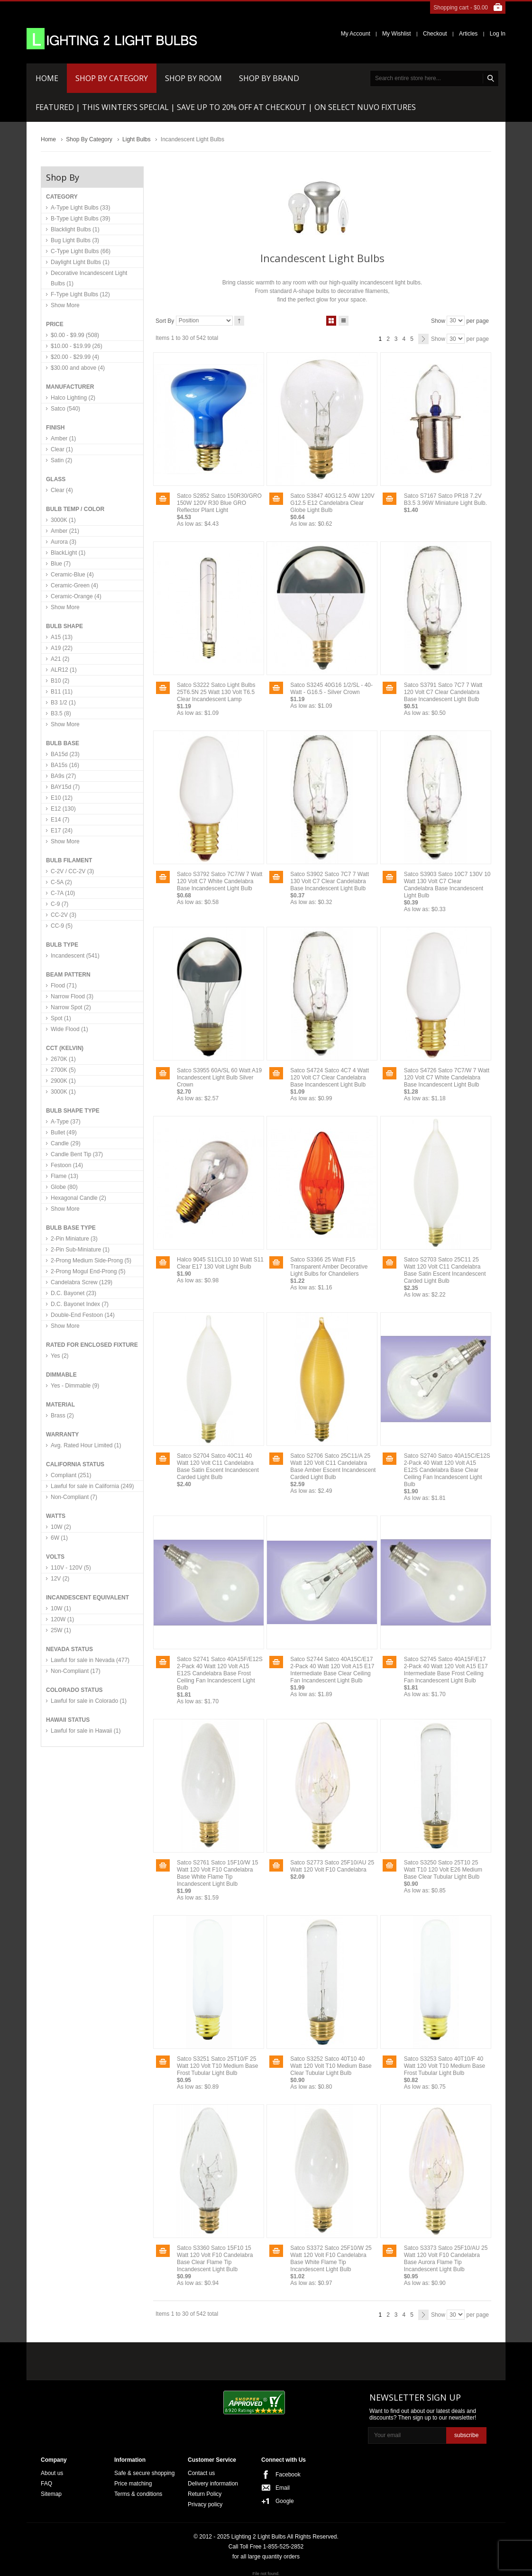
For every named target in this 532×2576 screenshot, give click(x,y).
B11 (62, 691)
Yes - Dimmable (75, 1385)
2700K (63, 1070)
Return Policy (204, 2494)
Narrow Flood (72, 996)
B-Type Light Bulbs (80, 218)
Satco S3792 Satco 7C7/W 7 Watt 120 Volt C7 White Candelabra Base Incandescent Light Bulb (219, 881)
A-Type (66, 1121)
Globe (64, 1187)
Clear (62, 449)
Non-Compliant (74, 1497)
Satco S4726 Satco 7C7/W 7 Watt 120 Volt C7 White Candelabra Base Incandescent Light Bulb (446, 1077)
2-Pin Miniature (74, 1238)
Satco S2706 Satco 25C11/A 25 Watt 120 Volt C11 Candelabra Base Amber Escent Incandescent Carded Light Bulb (333, 1466)
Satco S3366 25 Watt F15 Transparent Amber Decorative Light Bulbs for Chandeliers (328, 1266)
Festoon (67, 1165)
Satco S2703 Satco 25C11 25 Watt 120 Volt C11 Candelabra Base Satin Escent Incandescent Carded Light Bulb (445, 1270)
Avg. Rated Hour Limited (86, 1445)
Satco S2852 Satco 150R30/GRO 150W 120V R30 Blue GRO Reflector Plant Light (219, 503)
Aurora (63, 542)
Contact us (201, 2473)
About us (52, 2473)
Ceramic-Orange (76, 596)
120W (62, 1619)
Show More (65, 305)
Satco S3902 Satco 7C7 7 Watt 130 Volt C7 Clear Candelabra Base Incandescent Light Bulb (329, 881)
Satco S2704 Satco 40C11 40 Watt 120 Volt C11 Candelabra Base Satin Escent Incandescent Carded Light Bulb (218, 1466)
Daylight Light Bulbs (80, 262)
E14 (60, 819)
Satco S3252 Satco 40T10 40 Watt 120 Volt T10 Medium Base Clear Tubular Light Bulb (330, 2065)
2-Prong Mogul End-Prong (88, 1271)
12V (60, 1578)
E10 (62, 798)
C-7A (63, 893)
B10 (60, 680)
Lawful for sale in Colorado (89, 1701)
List (344, 319)
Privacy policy (205, 2504)
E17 (62, 830)
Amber (63, 438)
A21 (60, 659)
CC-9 (62, 926)
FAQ (46, 2483)
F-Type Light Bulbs (80, 294)
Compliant (71, 1475)
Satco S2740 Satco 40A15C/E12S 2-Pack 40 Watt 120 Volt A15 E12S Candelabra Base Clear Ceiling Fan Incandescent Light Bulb (447, 1470)
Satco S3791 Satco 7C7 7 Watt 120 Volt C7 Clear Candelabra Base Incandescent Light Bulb (443, 692)
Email (282, 2488)
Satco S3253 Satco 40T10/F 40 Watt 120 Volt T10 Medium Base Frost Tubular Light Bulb (444, 2065)
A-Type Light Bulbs (80, 207)
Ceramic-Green (74, 585)
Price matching (133, 2483)
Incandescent (75, 955)
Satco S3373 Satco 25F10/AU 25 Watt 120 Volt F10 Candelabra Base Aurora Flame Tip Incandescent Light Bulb (446, 2259)
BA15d (65, 754)
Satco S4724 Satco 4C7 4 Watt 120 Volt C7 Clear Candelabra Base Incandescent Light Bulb (329, 1077)
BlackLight (68, 552)
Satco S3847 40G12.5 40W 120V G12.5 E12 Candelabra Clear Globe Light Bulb (332, 503)
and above (78, 368)
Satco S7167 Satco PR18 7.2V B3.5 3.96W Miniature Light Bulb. (445, 499)
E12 (63, 808)
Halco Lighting (73, 397)
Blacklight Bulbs (75, 229)
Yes (60, 1355)
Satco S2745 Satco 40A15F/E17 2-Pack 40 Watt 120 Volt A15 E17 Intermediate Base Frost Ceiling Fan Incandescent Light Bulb (446, 1670)
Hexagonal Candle (78, 1198)
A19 (62, 648)
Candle (66, 1143)
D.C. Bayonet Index (80, 1304)
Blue (61, 563)
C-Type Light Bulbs (80, 251)
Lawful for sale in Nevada (90, 1660)
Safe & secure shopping (144, 2473)
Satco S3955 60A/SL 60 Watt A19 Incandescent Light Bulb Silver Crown (219, 1077)
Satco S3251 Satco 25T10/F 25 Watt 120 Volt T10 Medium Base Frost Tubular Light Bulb (217, 2065)
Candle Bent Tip (77, 1154)
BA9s (63, 776)
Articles (468, 33)
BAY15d (65, 787)
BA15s (65, 765)
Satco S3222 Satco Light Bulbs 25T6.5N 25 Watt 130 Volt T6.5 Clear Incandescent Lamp (216, 692)
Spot (61, 1018)
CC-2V (63, 915)
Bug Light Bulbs (75, 240)
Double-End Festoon (83, 1315)
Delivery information (213, 2483)
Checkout (435, 33)
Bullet (64, 1132)
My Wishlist (396, 33)
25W (61, 1630)
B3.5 (61, 713)
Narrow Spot (71, 1007)
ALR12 (64, 670)
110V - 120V (71, 1567)
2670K (63, 1059)
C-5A (61, 882)
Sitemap (51, 2494)
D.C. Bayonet (73, 1293)
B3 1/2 (63, 702)
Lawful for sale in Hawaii (85, 1730)
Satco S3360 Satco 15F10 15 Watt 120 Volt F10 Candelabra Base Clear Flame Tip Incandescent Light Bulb (215, 2259)
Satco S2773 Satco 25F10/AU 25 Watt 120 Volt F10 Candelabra (332, 1866)
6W (59, 1538)
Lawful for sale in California (92, 1486)
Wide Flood (69, 1029)
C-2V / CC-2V (72, 871)
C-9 (59, 904)
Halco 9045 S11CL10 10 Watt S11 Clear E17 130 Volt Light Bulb (220, 1263)
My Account (355, 33)
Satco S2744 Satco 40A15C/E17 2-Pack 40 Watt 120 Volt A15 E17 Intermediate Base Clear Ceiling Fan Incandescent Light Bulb (332, 1670)
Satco (65, 408)
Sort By (165, 320)
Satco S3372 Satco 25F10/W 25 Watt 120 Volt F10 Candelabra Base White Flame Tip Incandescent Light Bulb (330, 2259)
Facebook (288, 2474)
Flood (64, 985)
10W (61, 1527)
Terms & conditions (138, 2494)
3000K (63, 520)
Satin (61, 460)
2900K (63, 1081)
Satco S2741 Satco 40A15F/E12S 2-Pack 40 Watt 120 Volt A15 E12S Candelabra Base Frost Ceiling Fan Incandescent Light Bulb (220, 1673)
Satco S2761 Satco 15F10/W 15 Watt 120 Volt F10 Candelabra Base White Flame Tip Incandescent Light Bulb (217, 1873)
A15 (62, 637)
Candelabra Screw (81, 1282)
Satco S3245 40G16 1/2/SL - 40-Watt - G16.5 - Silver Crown (331, 688)
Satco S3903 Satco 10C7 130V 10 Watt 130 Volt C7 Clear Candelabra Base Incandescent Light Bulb (447, 885)
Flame (64, 1176)
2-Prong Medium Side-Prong (91, 1260)
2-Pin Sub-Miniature (80, 1249)
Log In (497, 33)
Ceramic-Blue (72, 574)
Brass (62, 1415)
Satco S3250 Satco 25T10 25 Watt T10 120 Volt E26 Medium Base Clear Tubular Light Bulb (443, 1869)
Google (284, 2501)
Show (438, 320)
